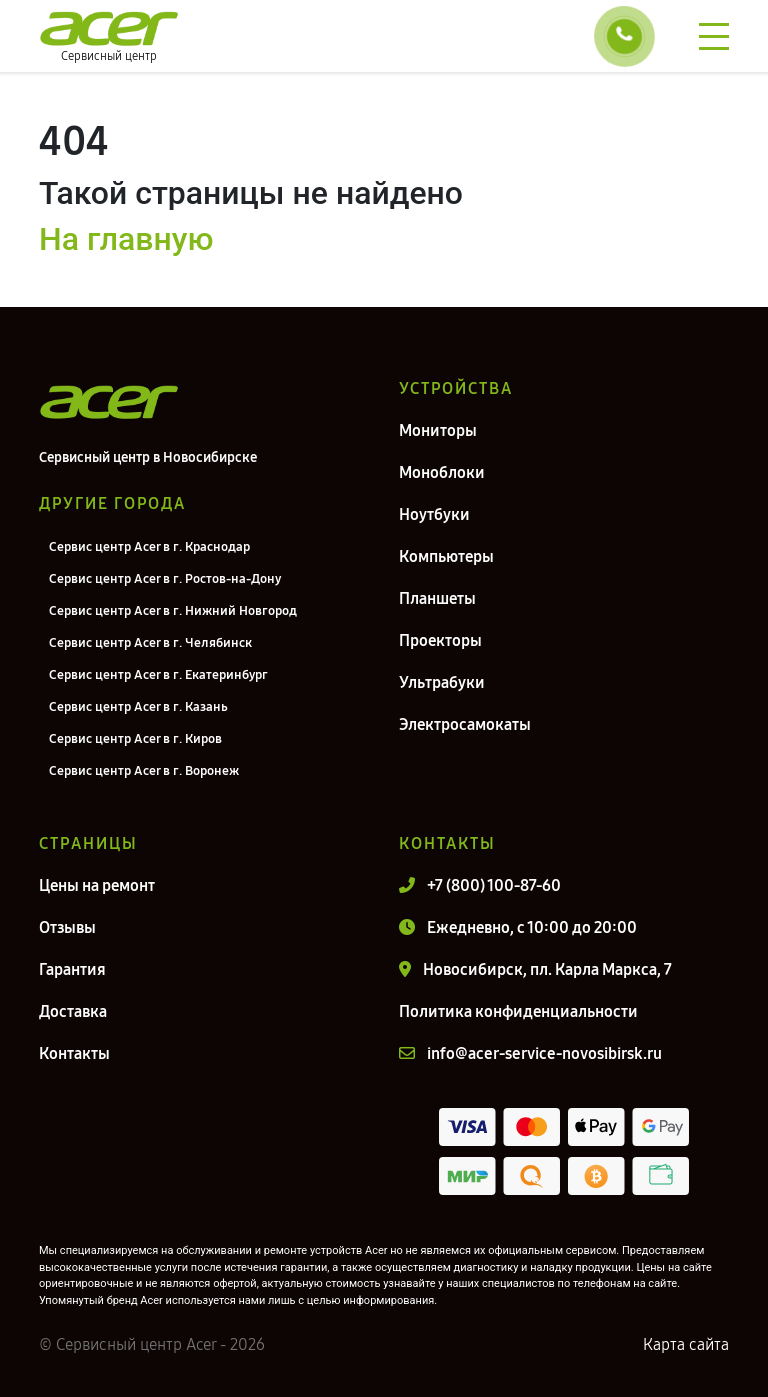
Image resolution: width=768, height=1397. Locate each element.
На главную (126, 239)
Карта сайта (686, 1344)
